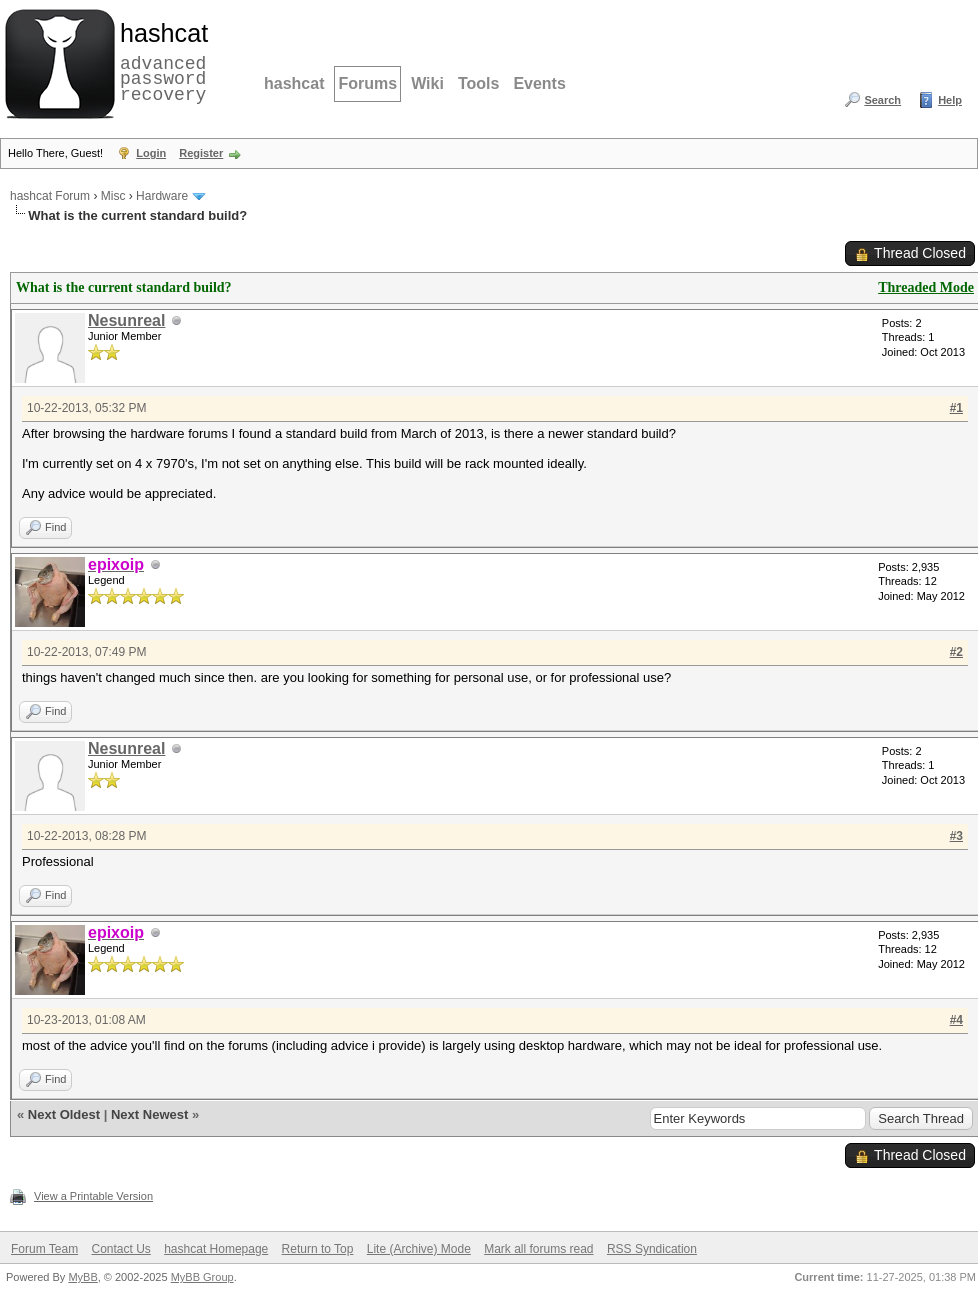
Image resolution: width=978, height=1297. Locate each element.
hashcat (294, 83)
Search (882, 100)
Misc (113, 196)
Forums (367, 83)
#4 (956, 1020)
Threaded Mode (926, 287)
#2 (956, 652)
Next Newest (149, 1114)
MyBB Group (202, 1277)
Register (201, 153)
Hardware (162, 196)
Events (539, 83)
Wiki (427, 83)
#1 (956, 408)
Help (950, 100)
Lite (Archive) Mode (419, 1249)
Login (151, 153)
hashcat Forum (50, 196)
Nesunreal (126, 320)
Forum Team (44, 1249)
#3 (956, 836)
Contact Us (120, 1249)
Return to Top (318, 1249)
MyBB (82, 1277)
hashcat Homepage (216, 1249)
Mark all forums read (538, 1249)
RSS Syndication (652, 1249)
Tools (478, 83)
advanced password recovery (160, 61)
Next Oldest (64, 1114)
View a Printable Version (93, 1196)
